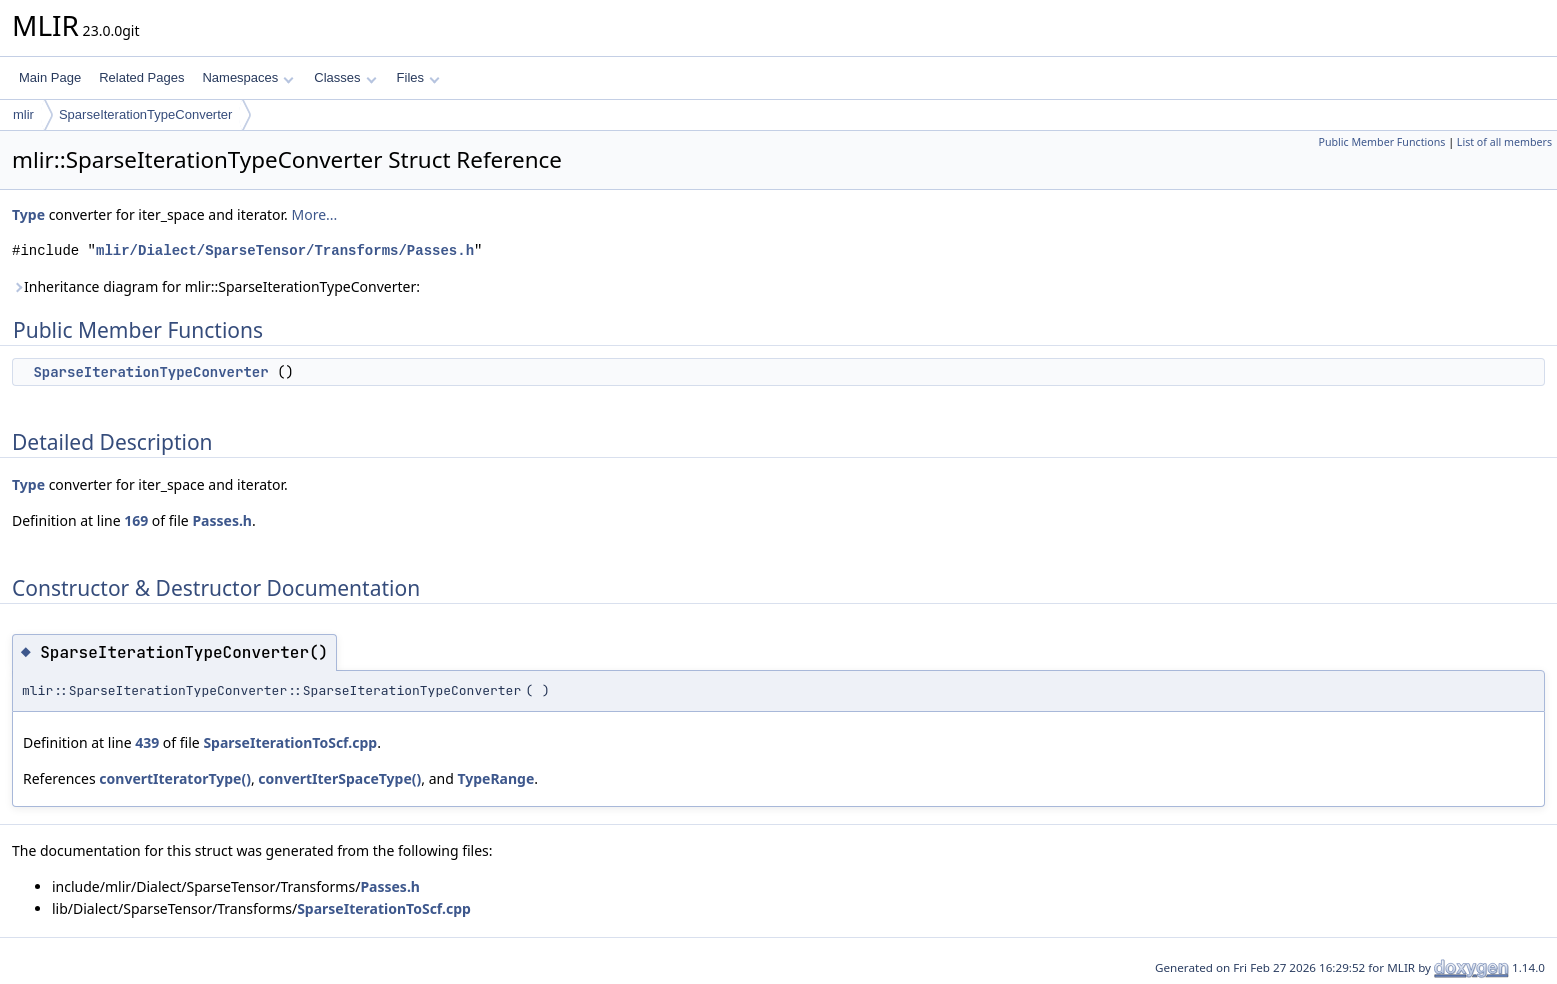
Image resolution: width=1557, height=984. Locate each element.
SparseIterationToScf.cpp (290, 742)
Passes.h (222, 520)
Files (418, 77)
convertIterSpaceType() (339, 778)
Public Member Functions (1381, 142)
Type (28, 214)
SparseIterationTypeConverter (145, 114)
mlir (23, 114)
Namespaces (247, 77)
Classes (345, 77)
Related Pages (141, 77)
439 (147, 742)
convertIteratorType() (175, 778)
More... (314, 214)
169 (136, 520)
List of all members (1504, 142)
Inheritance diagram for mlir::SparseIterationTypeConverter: (216, 286)
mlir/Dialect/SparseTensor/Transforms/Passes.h (285, 250)
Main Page (50, 77)
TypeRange (495, 778)
